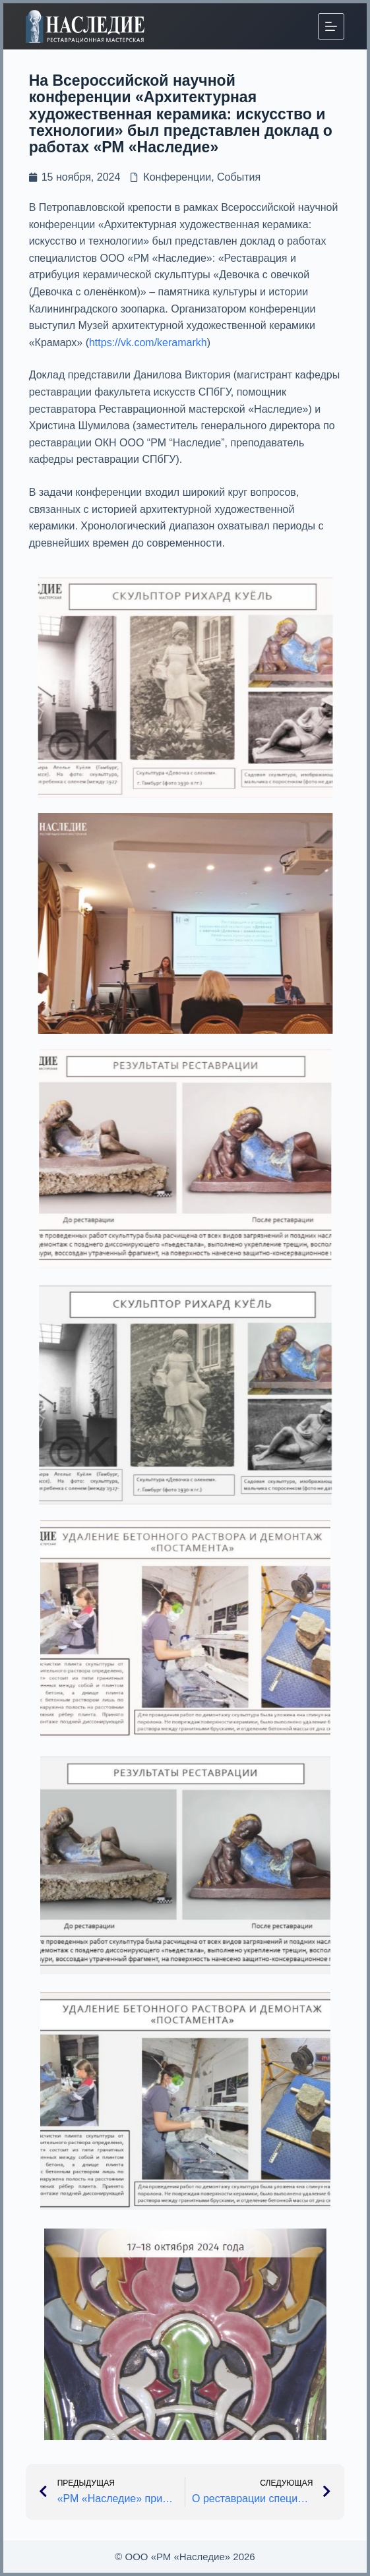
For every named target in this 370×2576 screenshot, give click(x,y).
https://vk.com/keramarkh (148, 342)
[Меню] (331, 26)
